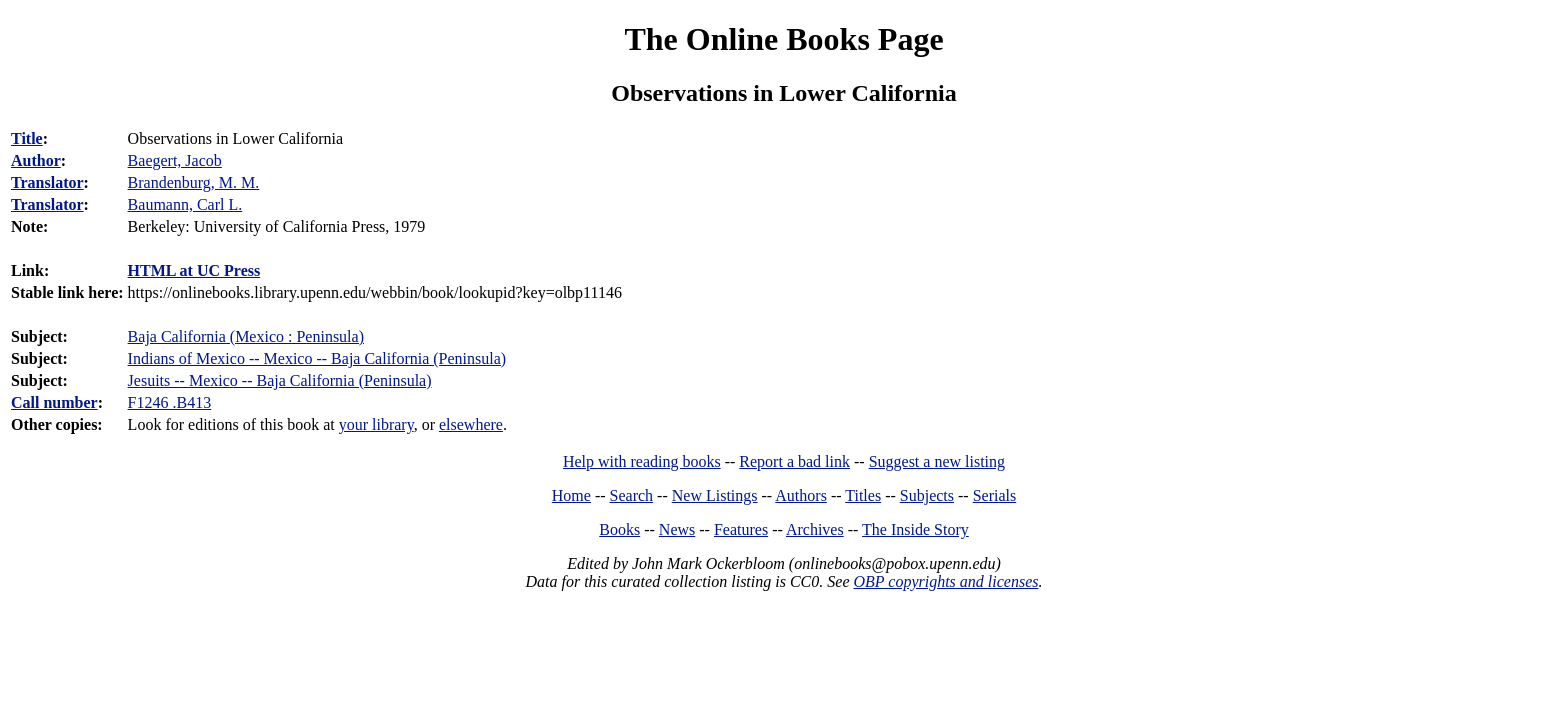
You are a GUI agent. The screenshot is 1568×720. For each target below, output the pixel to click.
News (677, 529)
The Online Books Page (783, 39)
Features (741, 529)
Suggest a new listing (937, 461)
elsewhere (471, 424)
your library (376, 424)
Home (571, 495)
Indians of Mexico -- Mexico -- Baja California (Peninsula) (317, 358)
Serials (995, 495)
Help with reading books (642, 461)
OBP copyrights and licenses (945, 581)
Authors (801, 495)
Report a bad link (794, 461)
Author (36, 160)
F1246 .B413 (170, 402)
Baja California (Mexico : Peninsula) (246, 336)
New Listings (715, 495)
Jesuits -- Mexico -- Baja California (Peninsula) (280, 380)
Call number (54, 402)
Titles (863, 495)
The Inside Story (915, 529)
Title (27, 138)
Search (632, 495)
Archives (815, 529)
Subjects (927, 495)
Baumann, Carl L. (185, 204)
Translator (47, 182)
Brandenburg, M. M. (194, 182)
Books (619, 529)
